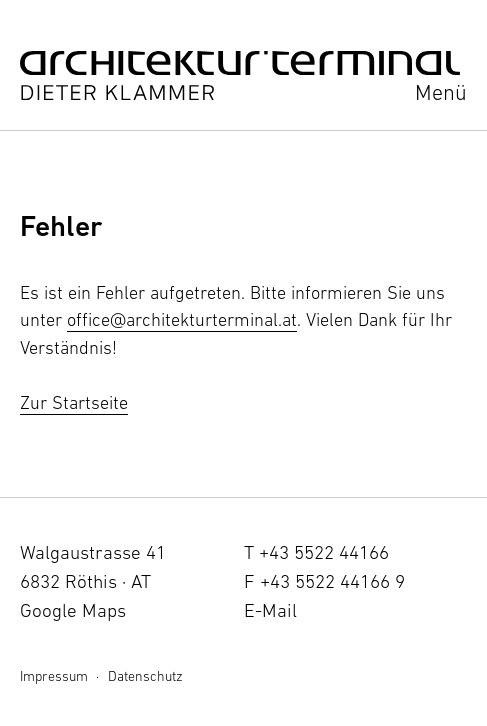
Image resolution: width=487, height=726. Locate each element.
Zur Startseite (74, 402)
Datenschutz (145, 676)
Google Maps (73, 610)
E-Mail (270, 610)
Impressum (54, 676)
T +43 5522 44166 (316, 552)
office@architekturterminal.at (182, 319)
